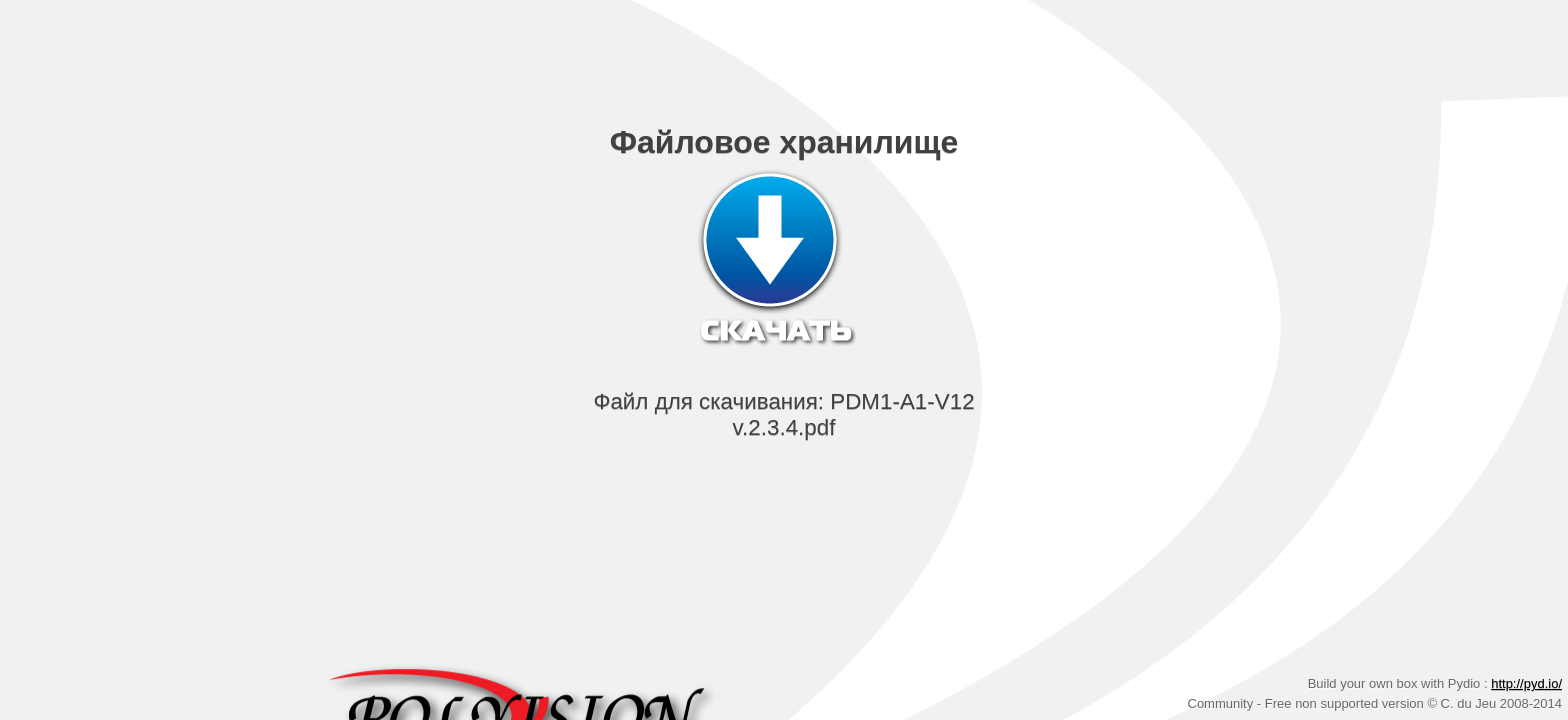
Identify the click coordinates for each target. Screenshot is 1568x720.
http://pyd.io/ (1526, 683)
